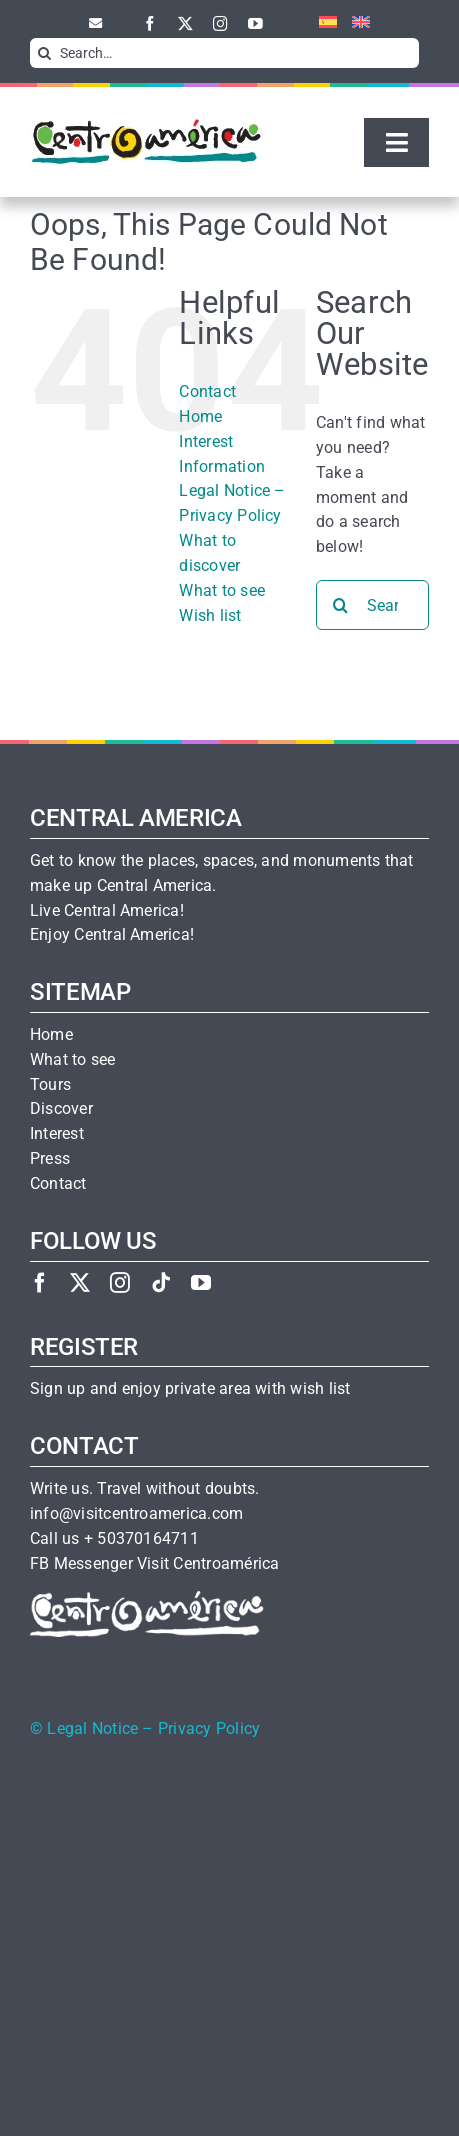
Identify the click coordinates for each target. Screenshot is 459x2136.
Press (50, 1159)
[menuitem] (320, 23)
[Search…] (224, 53)
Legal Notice (92, 1729)
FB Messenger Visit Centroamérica (154, 1564)
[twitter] (185, 23)
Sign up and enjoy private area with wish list (190, 1389)
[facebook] (150, 23)
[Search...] (372, 605)
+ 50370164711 (141, 1539)
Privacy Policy (209, 1729)
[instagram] (220, 23)
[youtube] (255, 23)
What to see (222, 590)
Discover (61, 1109)
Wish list (210, 615)
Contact (207, 391)
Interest (57, 1134)
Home (200, 416)
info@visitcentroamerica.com (136, 1514)
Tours (50, 1085)
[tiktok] (161, 1282)
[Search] (45, 53)
